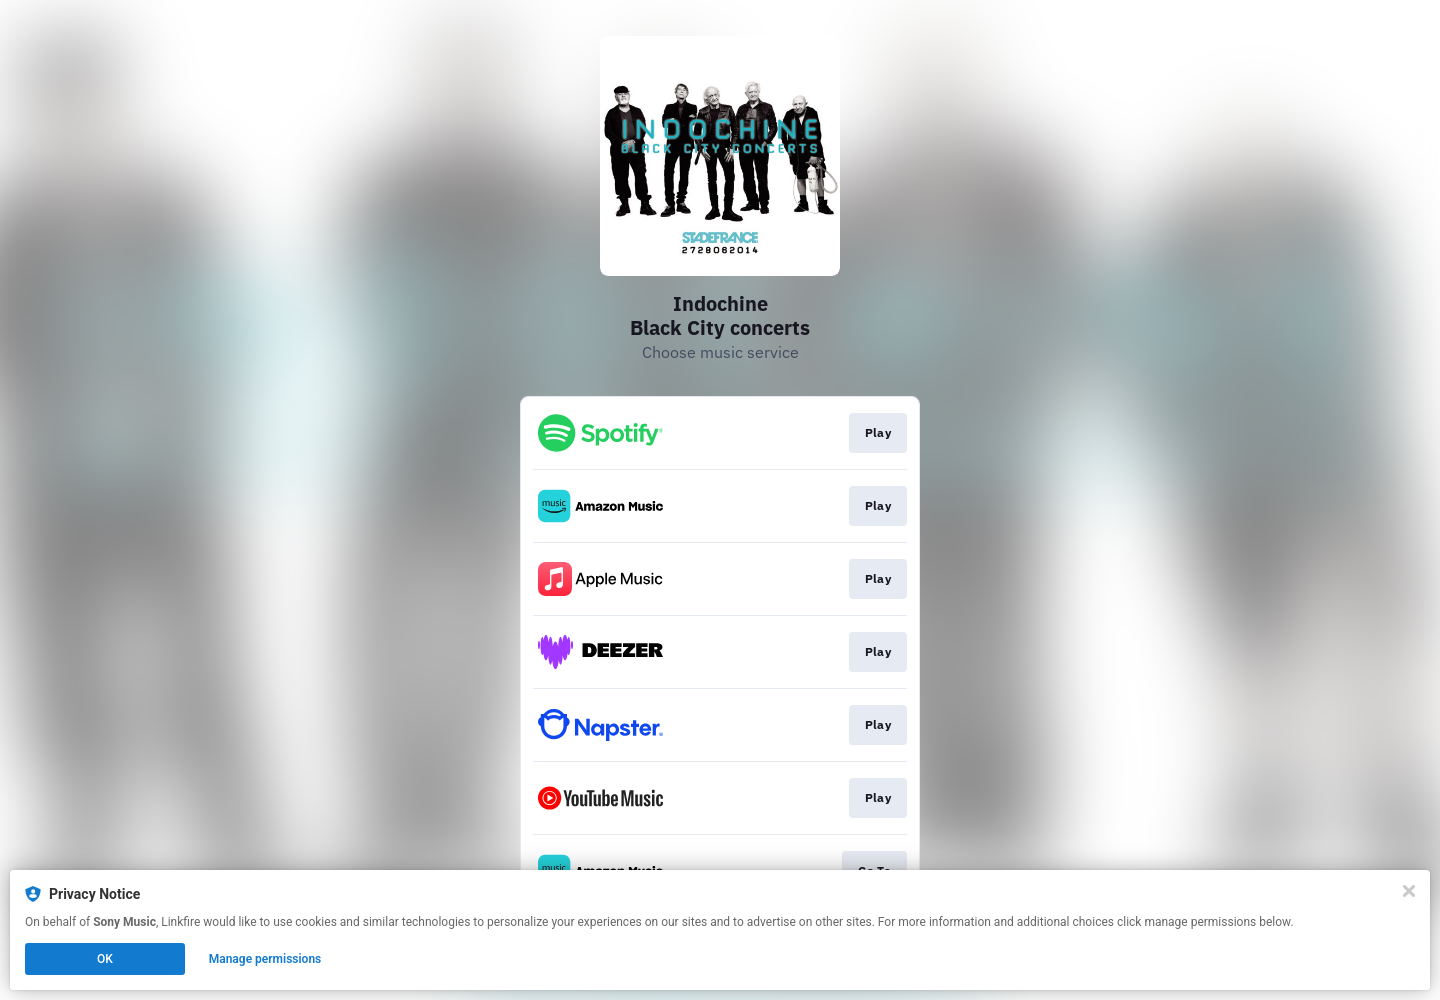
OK (105, 959)
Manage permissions (265, 959)
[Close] (1409, 891)
